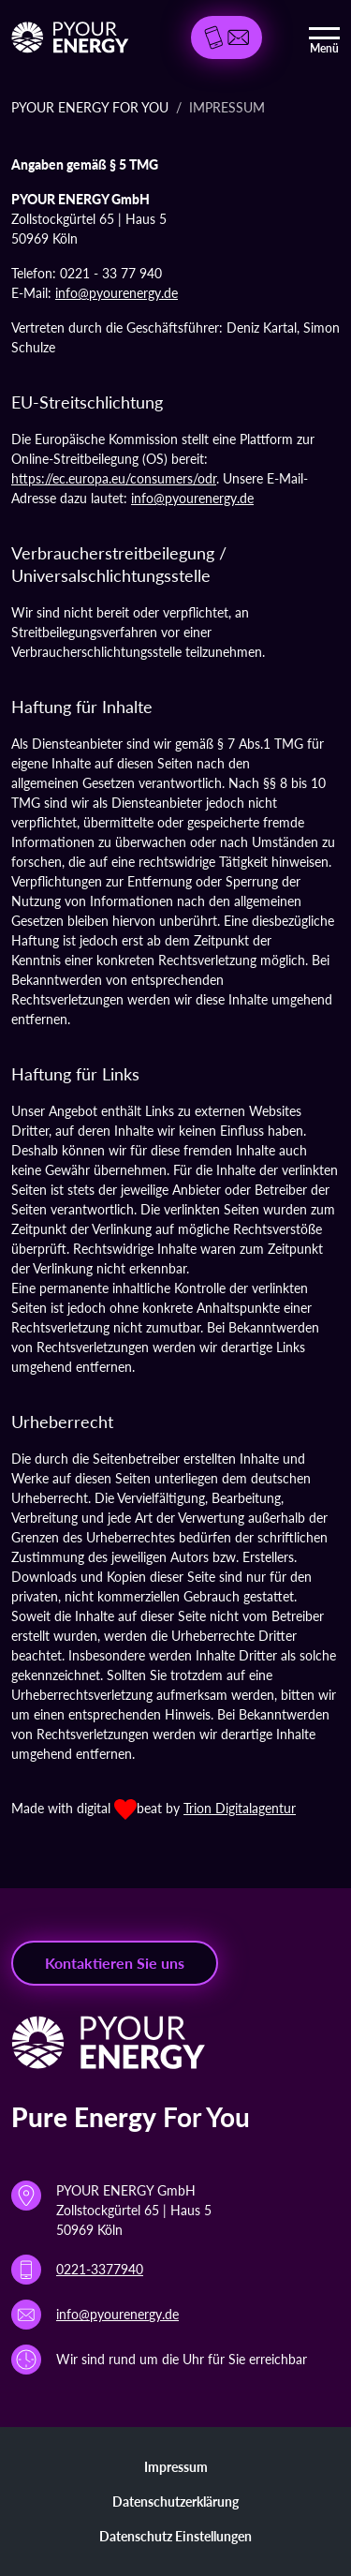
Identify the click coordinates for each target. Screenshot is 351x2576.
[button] (226, 37)
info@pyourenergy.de (116, 293)
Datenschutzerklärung (175, 2501)
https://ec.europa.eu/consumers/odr (113, 478)
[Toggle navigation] (324, 37)
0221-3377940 (99, 2269)
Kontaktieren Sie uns (114, 1963)
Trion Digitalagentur (239, 1808)
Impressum (176, 2467)
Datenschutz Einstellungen (175, 2536)
